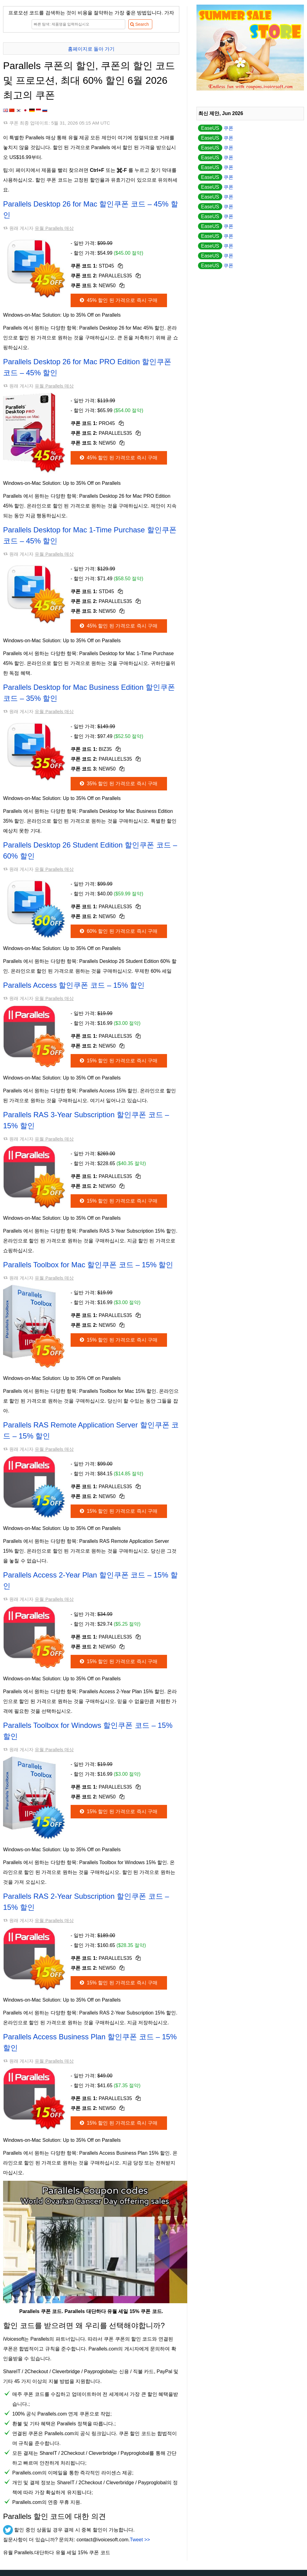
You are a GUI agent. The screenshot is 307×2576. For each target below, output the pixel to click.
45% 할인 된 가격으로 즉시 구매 (118, 300)
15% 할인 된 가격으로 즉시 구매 (118, 1060)
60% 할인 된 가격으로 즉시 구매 (118, 931)
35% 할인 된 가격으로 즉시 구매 (118, 783)
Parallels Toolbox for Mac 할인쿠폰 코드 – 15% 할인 (88, 1265)
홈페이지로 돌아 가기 (91, 49)
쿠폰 (215, 128)
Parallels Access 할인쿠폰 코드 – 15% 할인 (74, 985)
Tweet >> (140, 2539)
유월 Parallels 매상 (54, 228)
